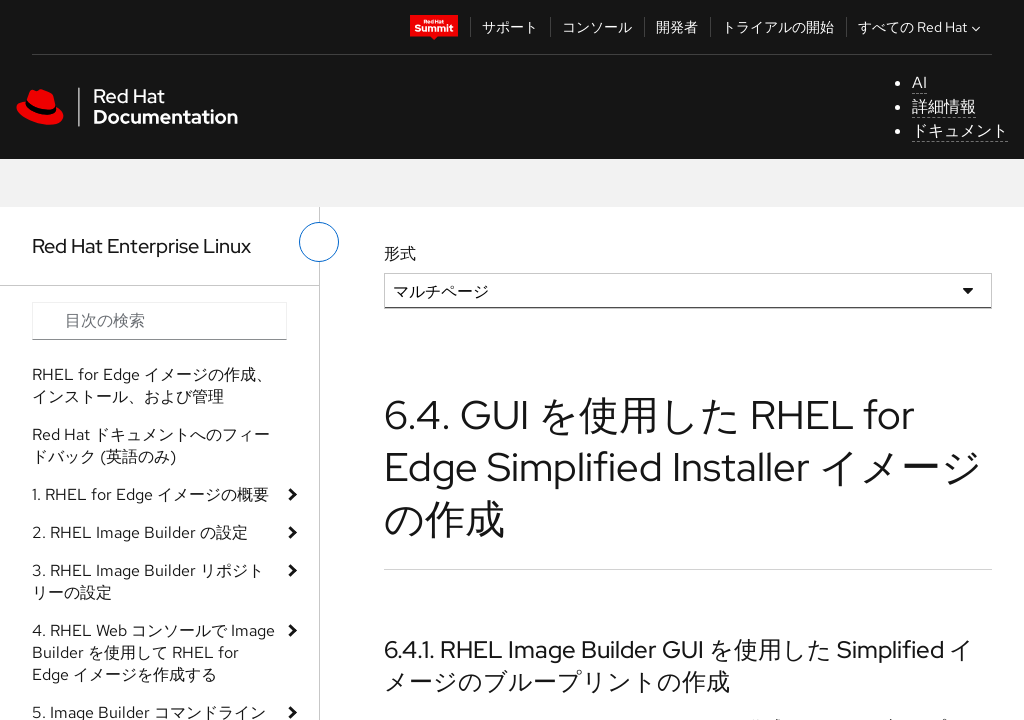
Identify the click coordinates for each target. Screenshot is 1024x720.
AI (919, 82)
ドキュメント (960, 130)
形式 (400, 253)
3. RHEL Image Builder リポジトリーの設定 (148, 581)
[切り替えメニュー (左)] (319, 242)
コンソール (597, 27)
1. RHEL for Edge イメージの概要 (150, 494)
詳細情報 (944, 106)
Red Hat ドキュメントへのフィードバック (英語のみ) (151, 445)
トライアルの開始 (778, 27)
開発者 (677, 27)
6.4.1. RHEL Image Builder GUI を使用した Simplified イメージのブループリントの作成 (679, 665)
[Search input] (159, 321)
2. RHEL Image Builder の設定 (140, 532)
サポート (510, 27)
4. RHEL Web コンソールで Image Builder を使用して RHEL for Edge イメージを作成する (153, 652)
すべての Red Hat (921, 27)
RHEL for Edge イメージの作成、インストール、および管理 (152, 385)
